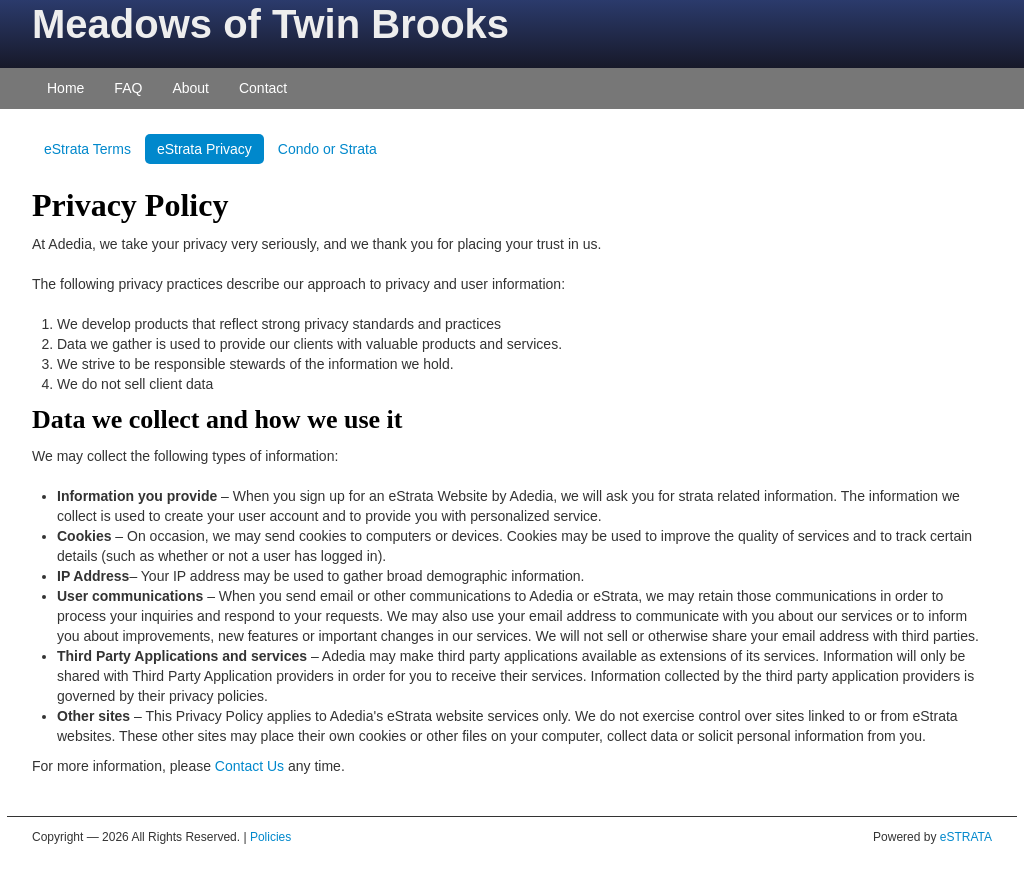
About (190, 88)
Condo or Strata (327, 149)
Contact (263, 88)
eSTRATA (966, 837)
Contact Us (249, 766)
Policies (270, 837)
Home (65, 88)
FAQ (128, 88)
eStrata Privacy (204, 149)
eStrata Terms (87, 149)
